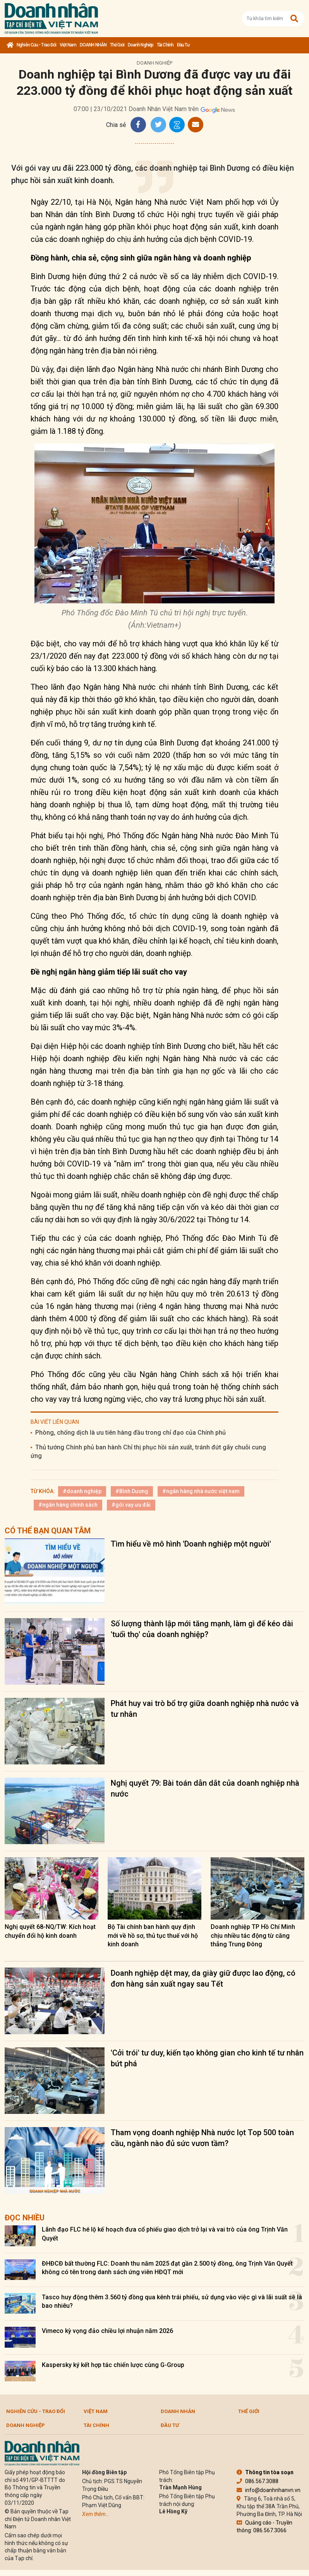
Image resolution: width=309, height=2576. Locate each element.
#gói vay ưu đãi (131, 1505)
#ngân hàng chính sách (68, 1505)
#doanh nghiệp (82, 1491)
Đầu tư (183, 45)
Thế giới (117, 45)
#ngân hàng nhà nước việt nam (201, 1491)
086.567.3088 (257, 2481)
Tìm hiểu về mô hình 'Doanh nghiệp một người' (191, 1543)
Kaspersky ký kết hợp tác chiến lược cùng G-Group (113, 2365)
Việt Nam (68, 45)
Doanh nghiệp (140, 45)
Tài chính (165, 45)
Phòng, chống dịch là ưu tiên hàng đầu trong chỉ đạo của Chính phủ (130, 1432)
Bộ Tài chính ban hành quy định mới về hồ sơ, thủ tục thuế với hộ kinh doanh (153, 1935)
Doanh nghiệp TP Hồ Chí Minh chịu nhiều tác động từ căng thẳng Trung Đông (253, 1935)
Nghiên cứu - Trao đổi (36, 45)
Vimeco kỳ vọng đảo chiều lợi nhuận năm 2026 (107, 2330)
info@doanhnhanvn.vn (268, 2490)
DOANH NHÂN (93, 45)
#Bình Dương (131, 1491)
